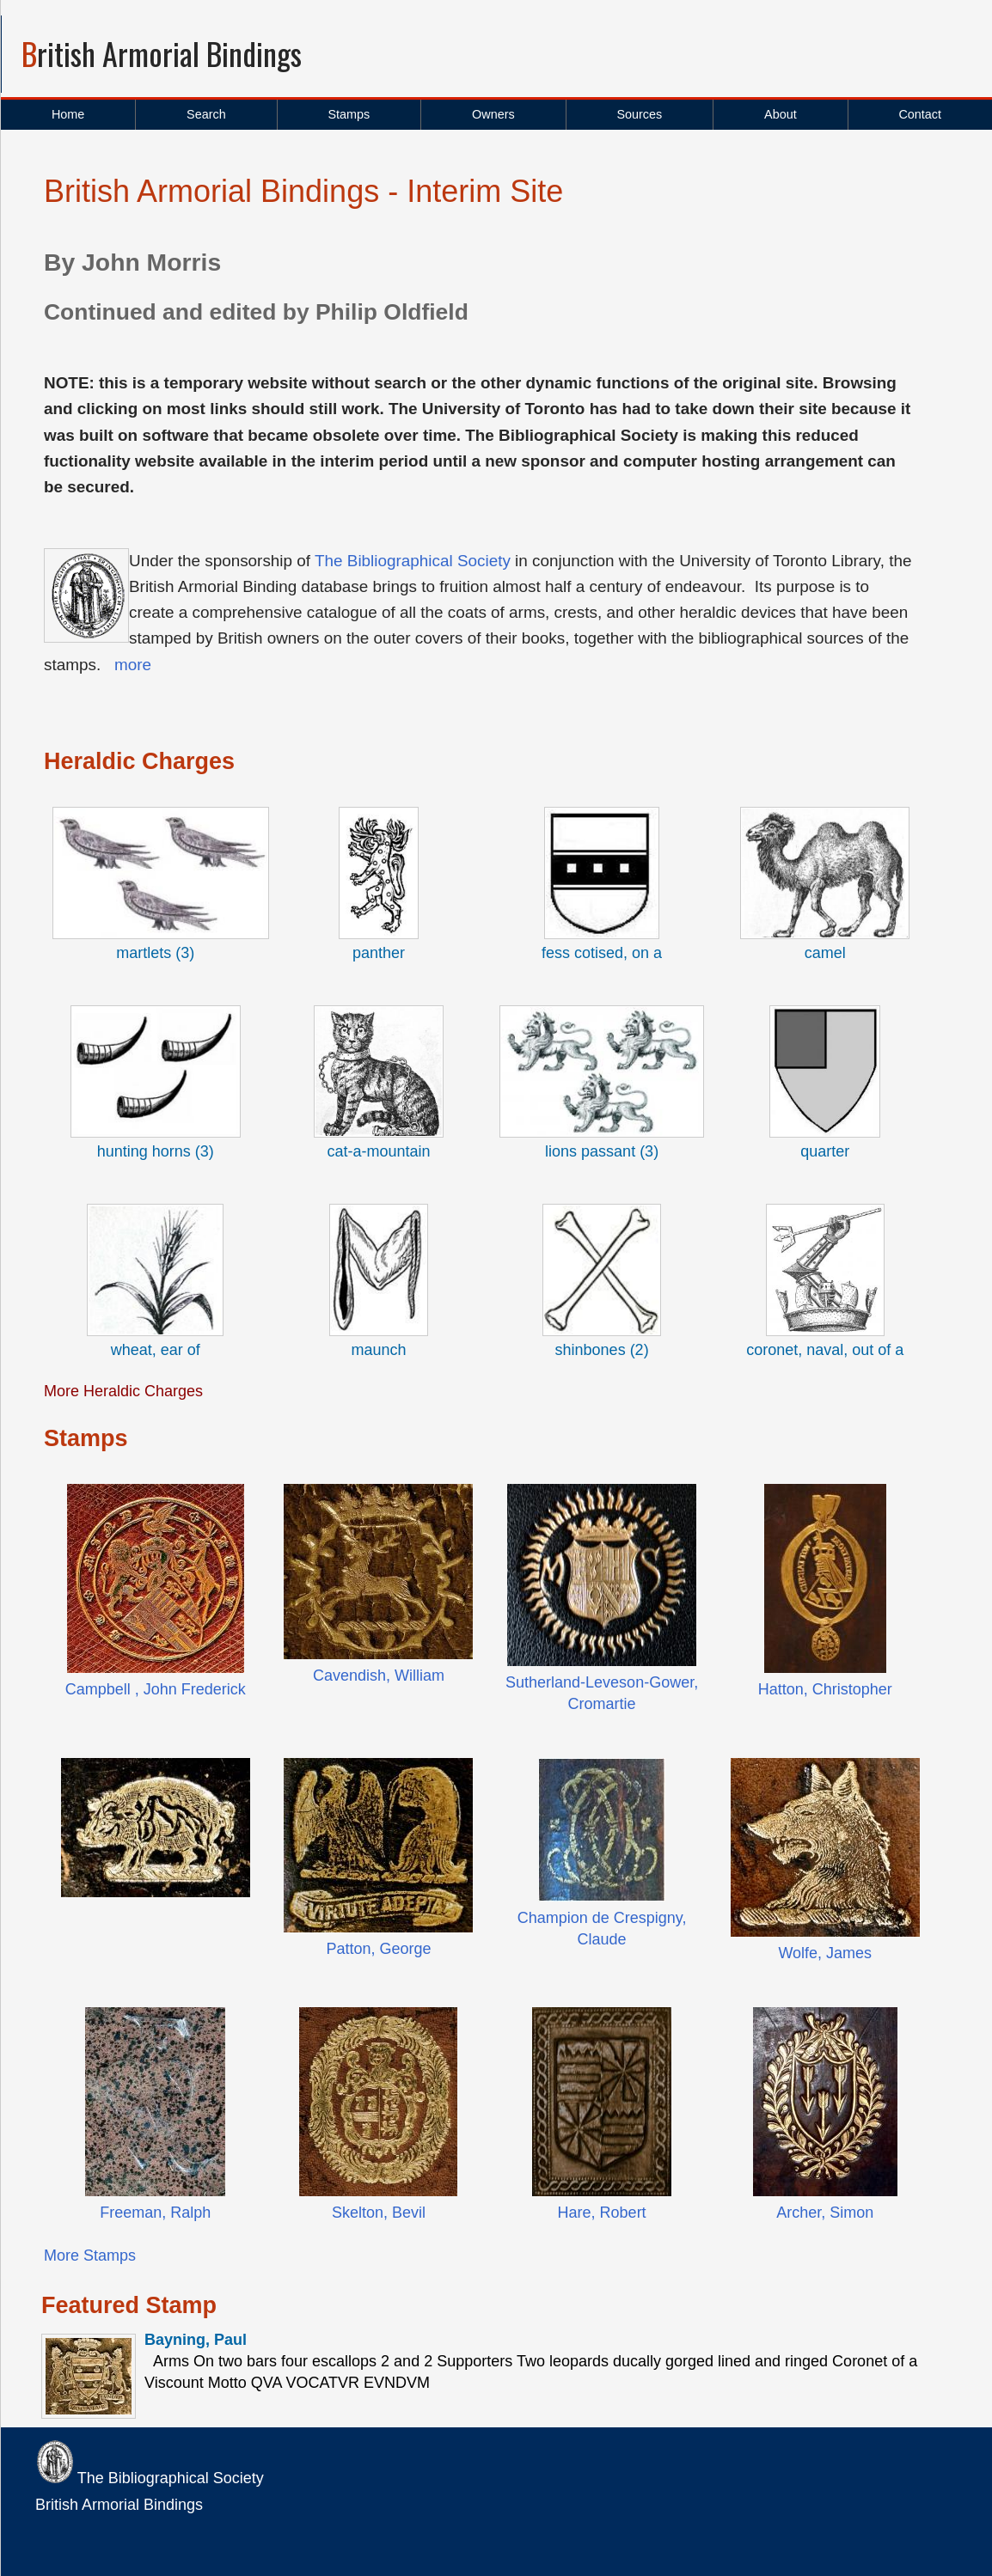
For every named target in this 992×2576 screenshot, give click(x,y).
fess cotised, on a (602, 952)
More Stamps (90, 2255)
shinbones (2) (602, 1349)
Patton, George (378, 1948)
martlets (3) (155, 952)
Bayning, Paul (195, 2339)
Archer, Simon (824, 2212)
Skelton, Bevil (379, 2212)
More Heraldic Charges (123, 1391)
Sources (639, 114)
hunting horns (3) (155, 1151)
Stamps (349, 114)
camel (825, 952)
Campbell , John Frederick (155, 1689)
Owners (493, 114)
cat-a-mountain (378, 1151)
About (780, 114)
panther (378, 952)
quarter (824, 1151)
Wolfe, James (825, 1953)
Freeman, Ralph (155, 2212)
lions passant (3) (601, 1151)
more (132, 665)
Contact (919, 114)
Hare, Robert (602, 2212)
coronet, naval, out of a (824, 1349)
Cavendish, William (378, 1675)
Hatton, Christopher (825, 1689)
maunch (378, 1349)
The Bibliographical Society (413, 561)
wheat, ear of (155, 1349)
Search (206, 114)
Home (68, 114)
